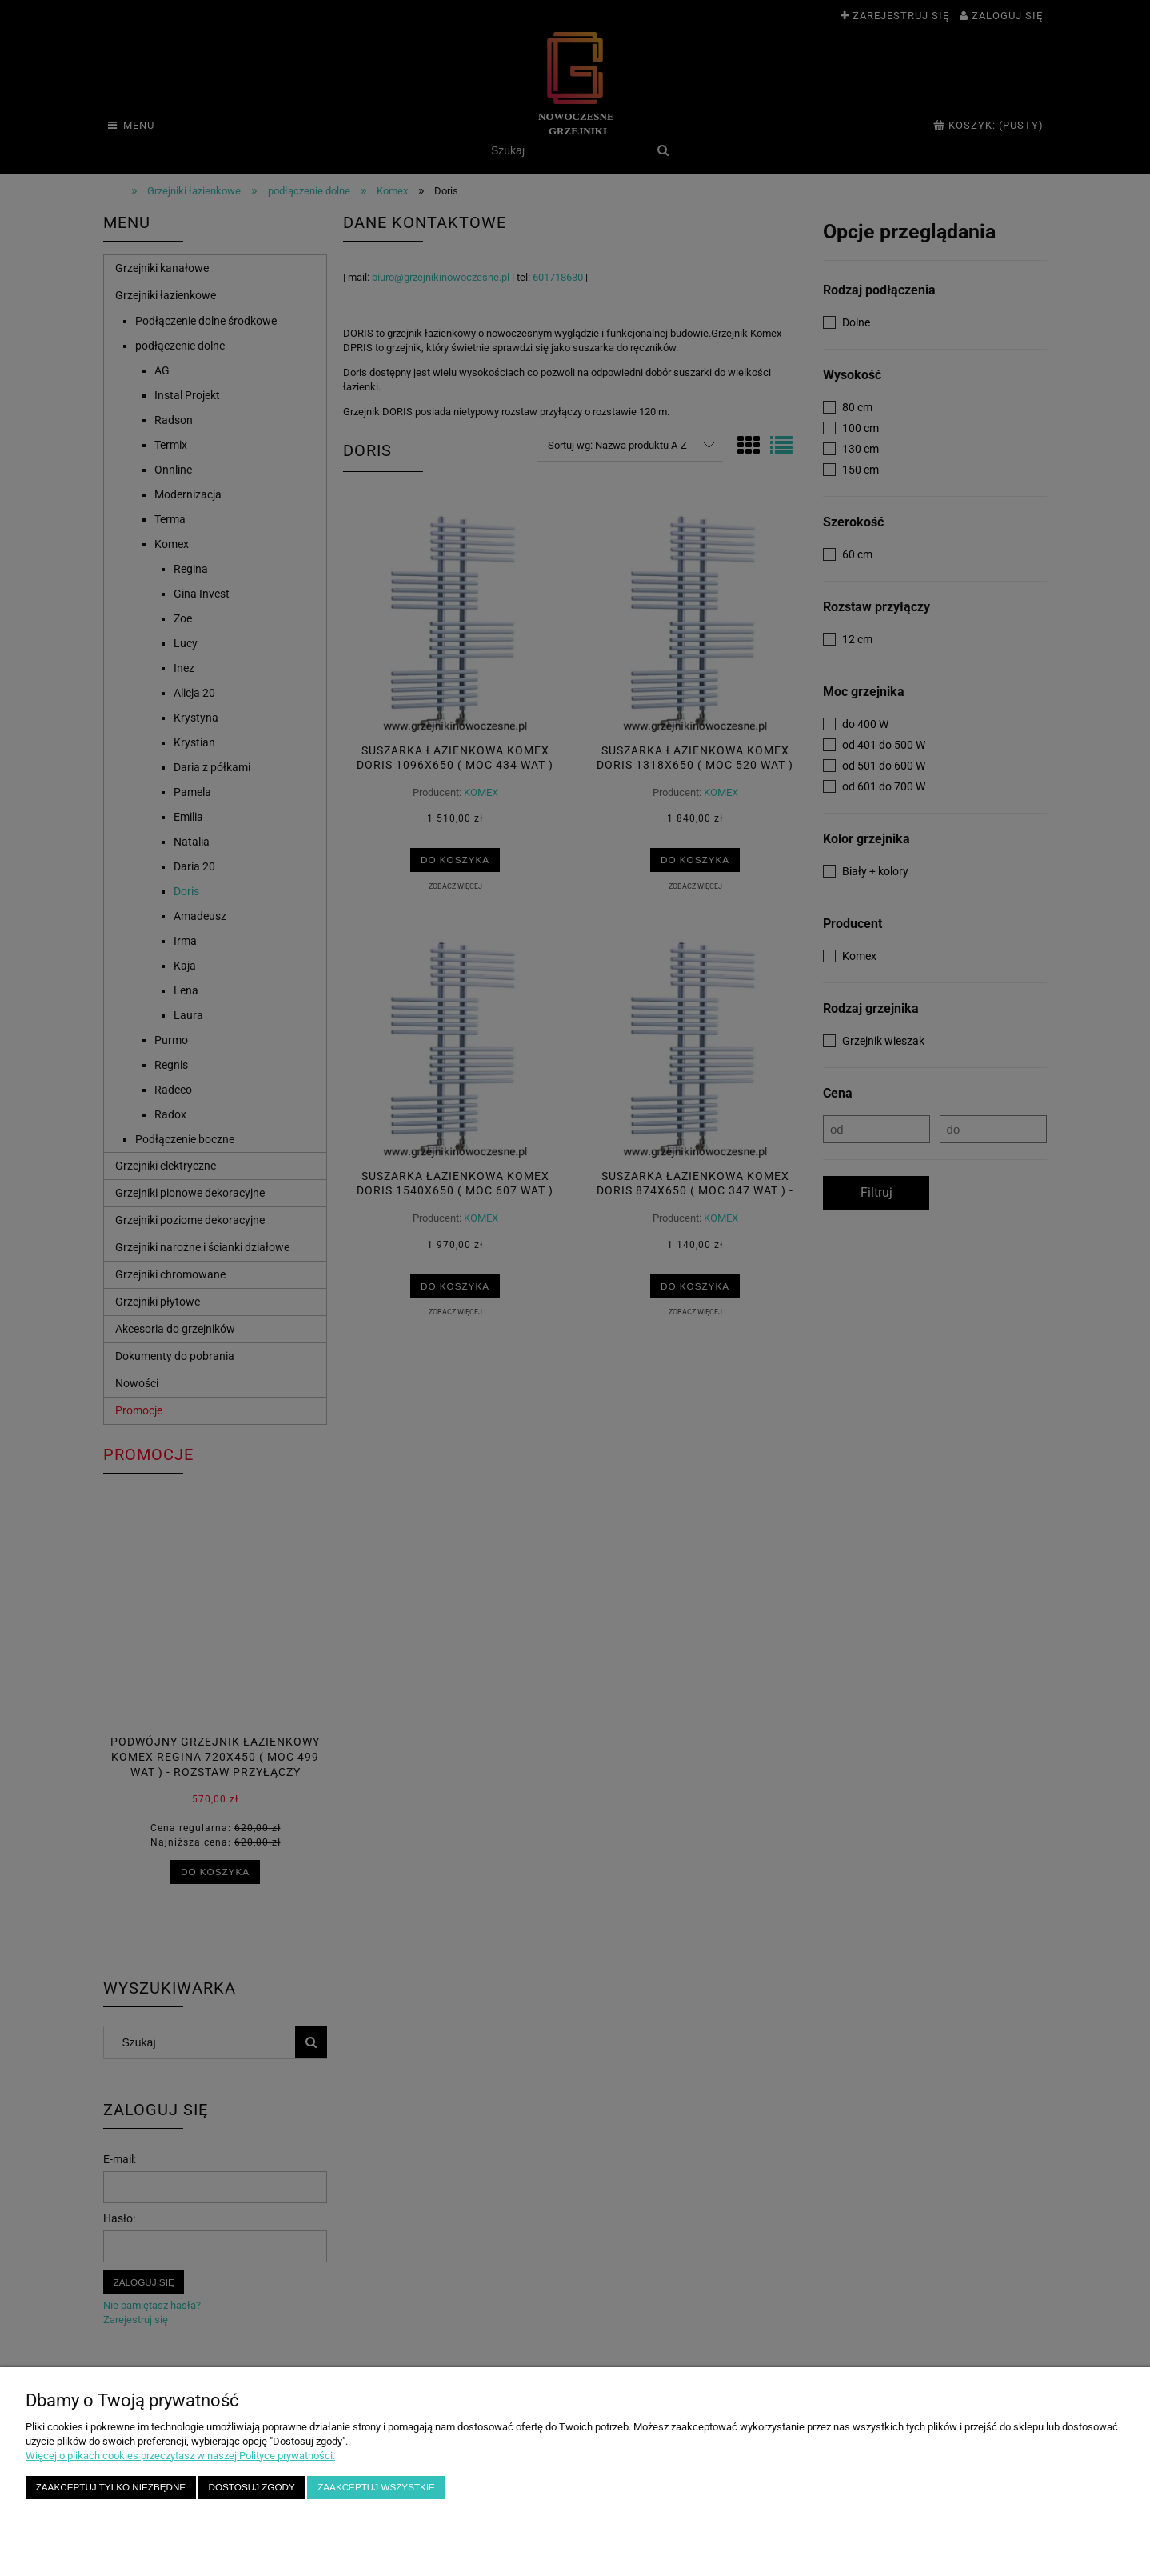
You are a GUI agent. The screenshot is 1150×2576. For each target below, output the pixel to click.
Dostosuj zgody (252, 2487)
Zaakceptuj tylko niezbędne (111, 2487)
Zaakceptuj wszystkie (376, 2487)
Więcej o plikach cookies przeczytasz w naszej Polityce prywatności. (180, 2456)
